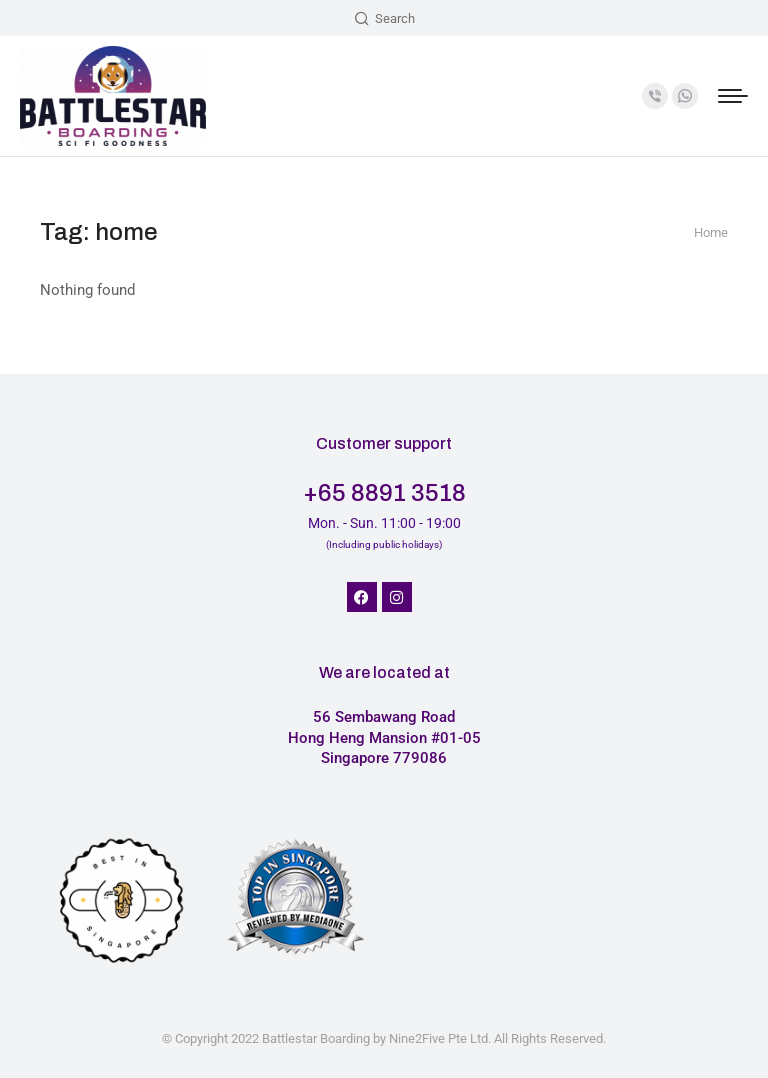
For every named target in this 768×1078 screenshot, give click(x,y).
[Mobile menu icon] (733, 96)
